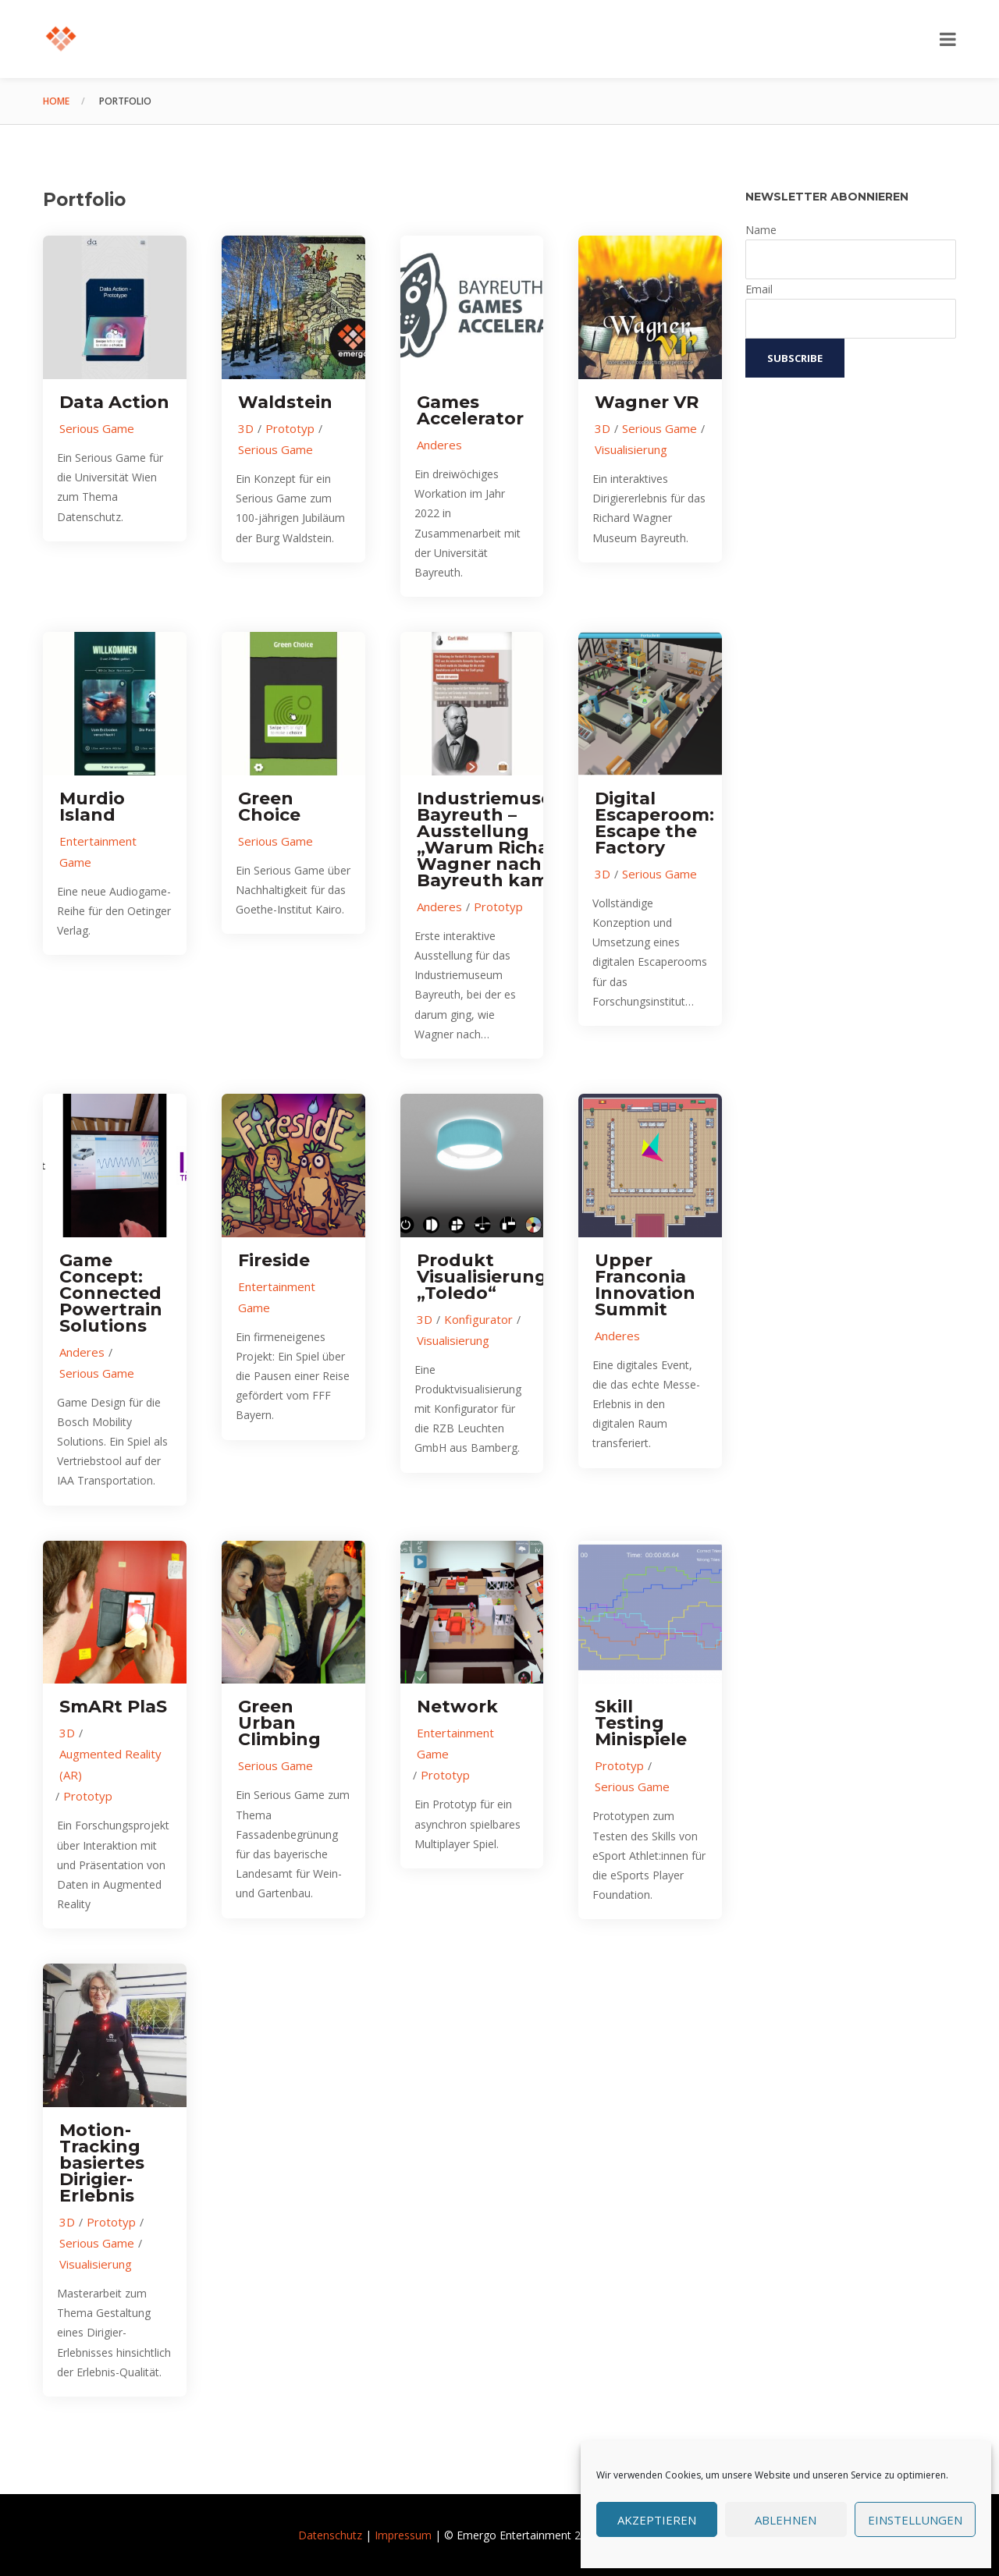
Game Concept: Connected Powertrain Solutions (110, 1293)
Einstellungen (915, 2520)
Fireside (274, 1260)
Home (56, 101)
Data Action (114, 402)
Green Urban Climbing (279, 1722)
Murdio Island (92, 806)
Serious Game (96, 428)
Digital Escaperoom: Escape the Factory (654, 823)
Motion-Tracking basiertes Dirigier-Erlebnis (101, 2163)
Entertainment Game (98, 851)
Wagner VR (647, 402)
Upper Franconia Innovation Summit (645, 1285)
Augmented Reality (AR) (110, 1764)
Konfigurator (478, 1319)
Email (759, 289)
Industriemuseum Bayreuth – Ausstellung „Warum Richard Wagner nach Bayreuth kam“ (499, 839)
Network (457, 1706)
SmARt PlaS (113, 1706)
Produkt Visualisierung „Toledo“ (482, 1276)
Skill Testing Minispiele (641, 1722)
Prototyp (290, 428)
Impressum (403, 2535)
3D (246, 428)
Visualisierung (631, 449)
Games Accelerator (470, 410)
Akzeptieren (656, 2520)
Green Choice (269, 806)
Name (761, 229)
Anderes (439, 444)
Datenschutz (330, 2535)
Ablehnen (785, 2520)
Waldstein (285, 402)
